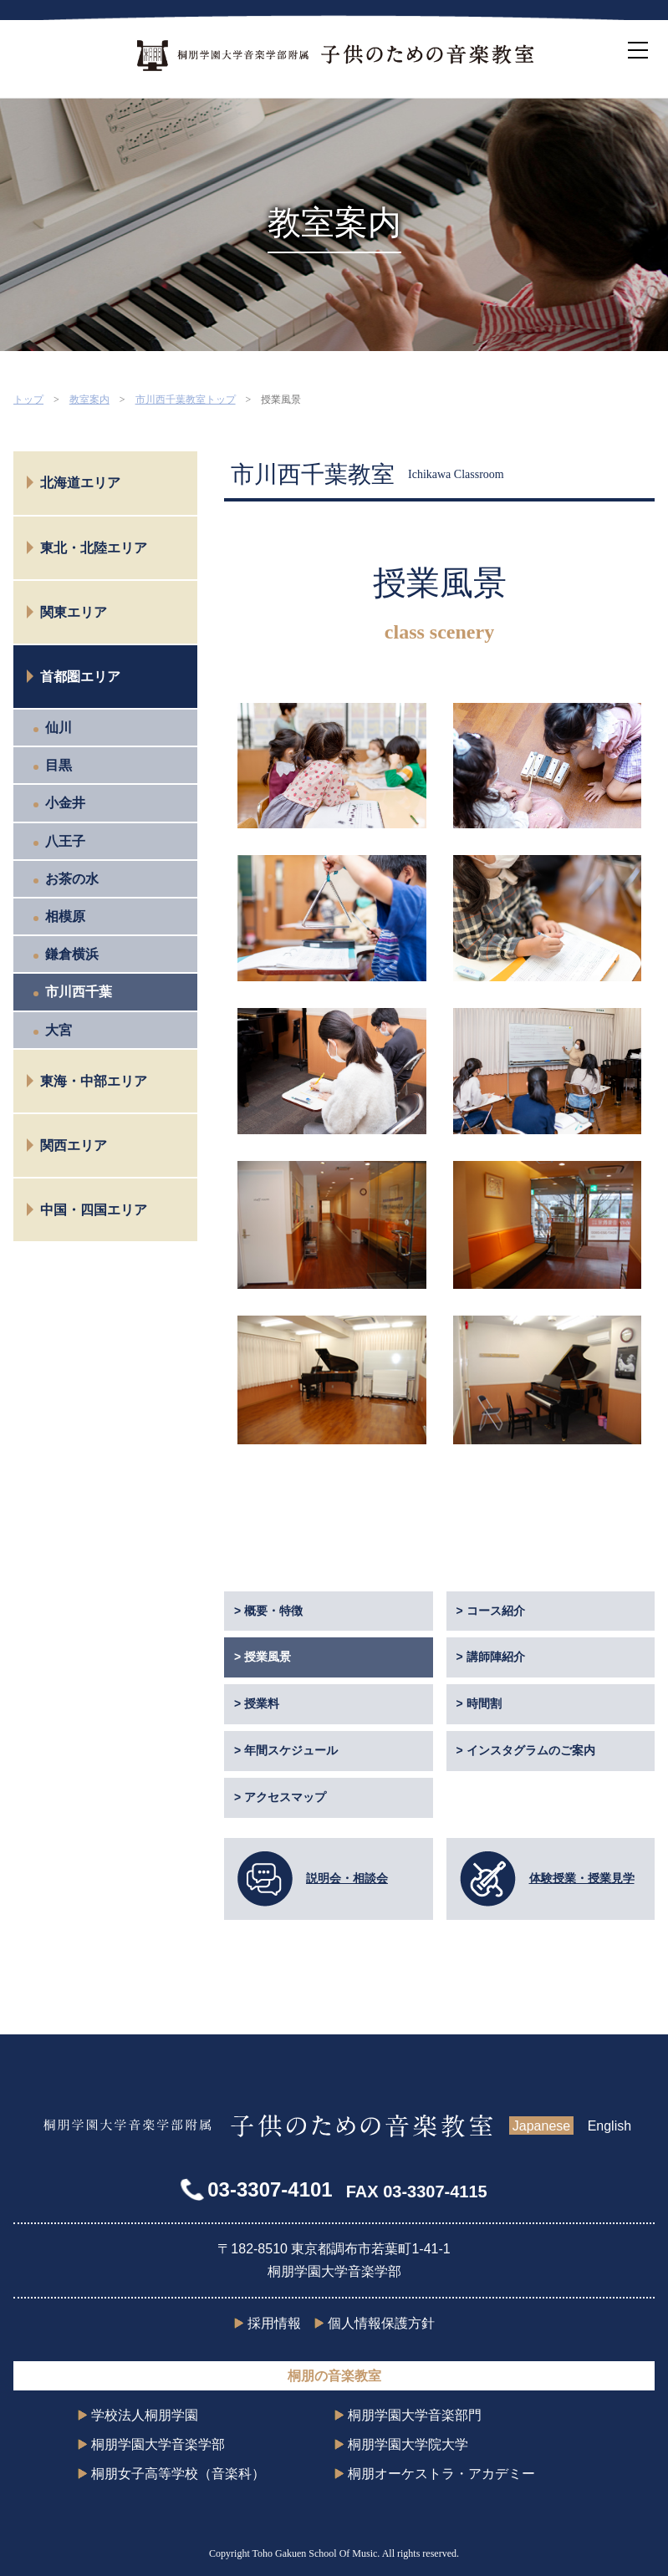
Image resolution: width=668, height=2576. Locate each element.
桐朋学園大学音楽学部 (158, 2444)
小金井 (65, 803)
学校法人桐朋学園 (144, 2415)
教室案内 (89, 399)
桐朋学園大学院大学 (408, 2444)
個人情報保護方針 (381, 2323)
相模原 (65, 916)
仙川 (58, 727)
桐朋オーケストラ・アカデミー (441, 2474)
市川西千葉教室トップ (185, 399)
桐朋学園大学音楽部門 (415, 2415)
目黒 (58, 765)
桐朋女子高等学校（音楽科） (178, 2474)
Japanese (541, 2126)
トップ (28, 399)
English (609, 2126)
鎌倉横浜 (72, 954)
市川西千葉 (78, 992)
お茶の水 (72, 879)
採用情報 (274, 2323)
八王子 (65, 841)
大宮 (58, 1030)
